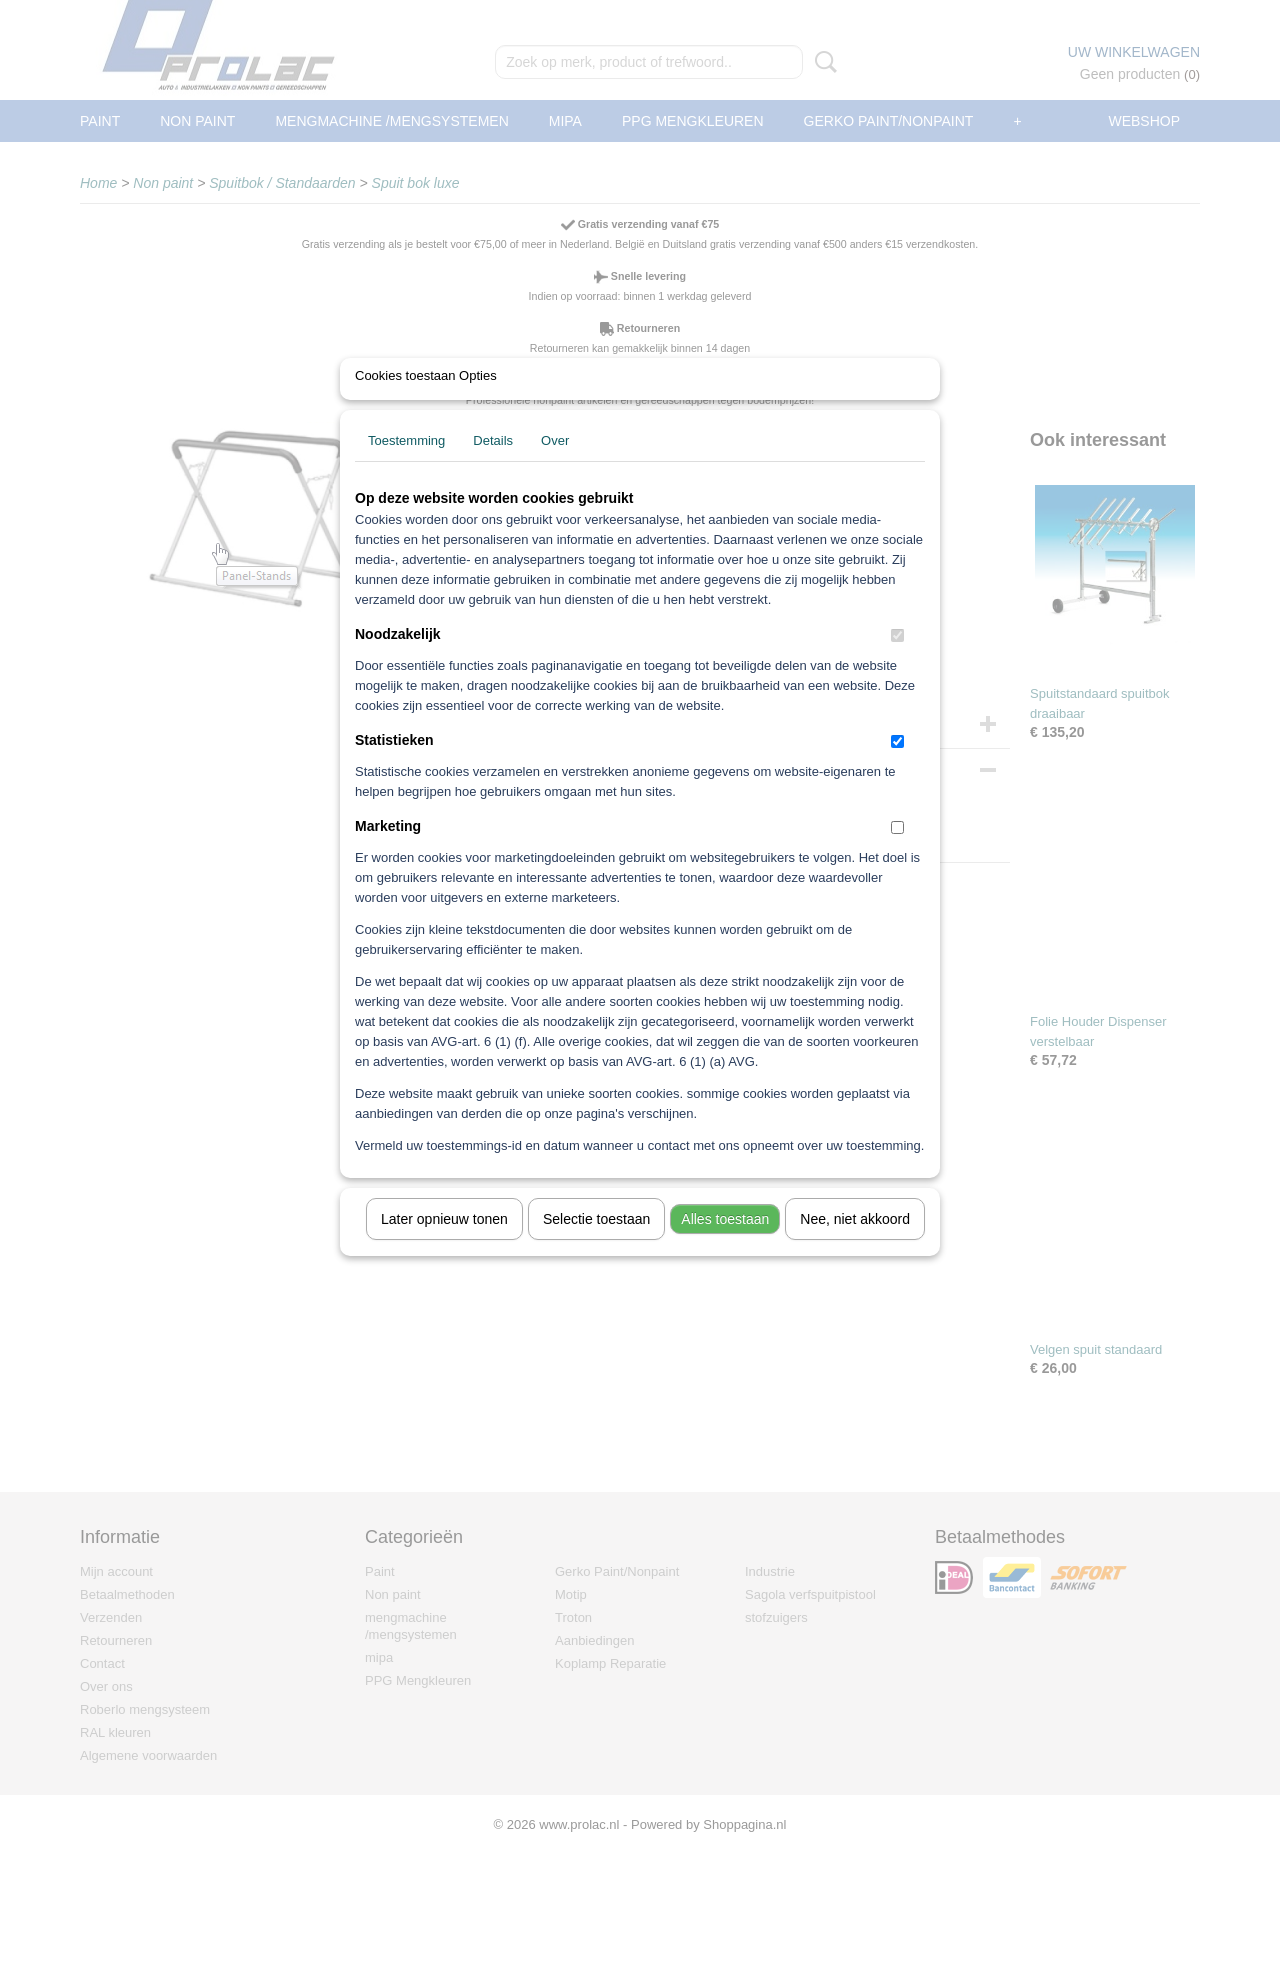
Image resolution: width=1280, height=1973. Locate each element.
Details (493, 466)
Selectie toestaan (596, 1245)
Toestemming (406, 466)
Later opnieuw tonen (444, 1245)
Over (555, 466)
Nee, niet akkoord (855, 1245)
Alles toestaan (725, 1245)
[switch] (897, 661)
